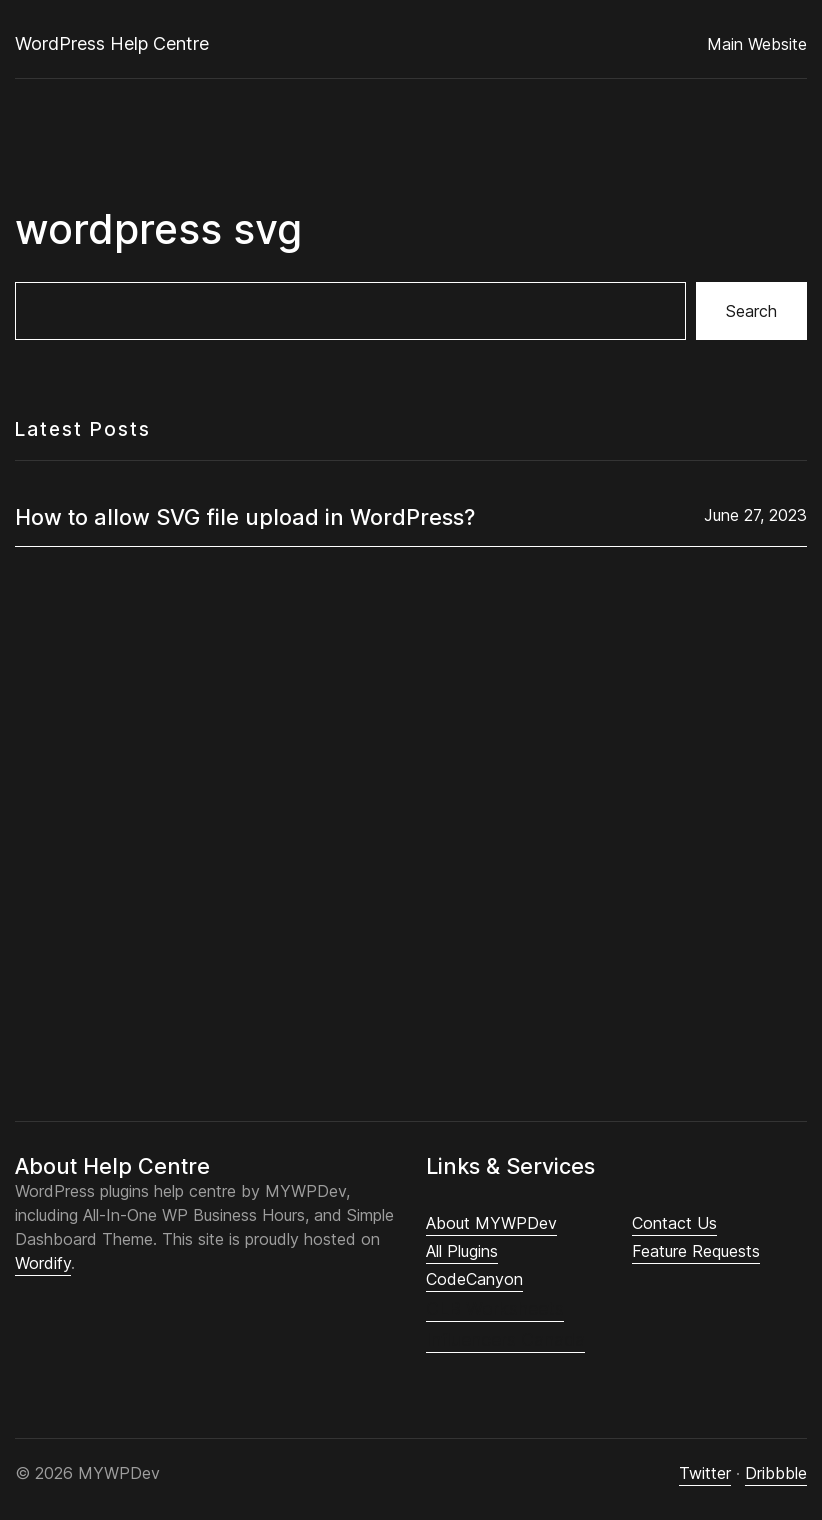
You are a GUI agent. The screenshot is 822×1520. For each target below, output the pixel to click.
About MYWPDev (491, 1223)
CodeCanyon (474, 1279)
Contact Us (674, 1223)
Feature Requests (696, 1251)
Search (751, 311)
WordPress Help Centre (112, 43)
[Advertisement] (411, 817)
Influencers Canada (505, 1339)
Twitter (705, 1473)
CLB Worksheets (495, 1308)
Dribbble (776, 1473)
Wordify (43, 1263)
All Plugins (462, 1251)
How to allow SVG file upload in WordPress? (245, 517)
